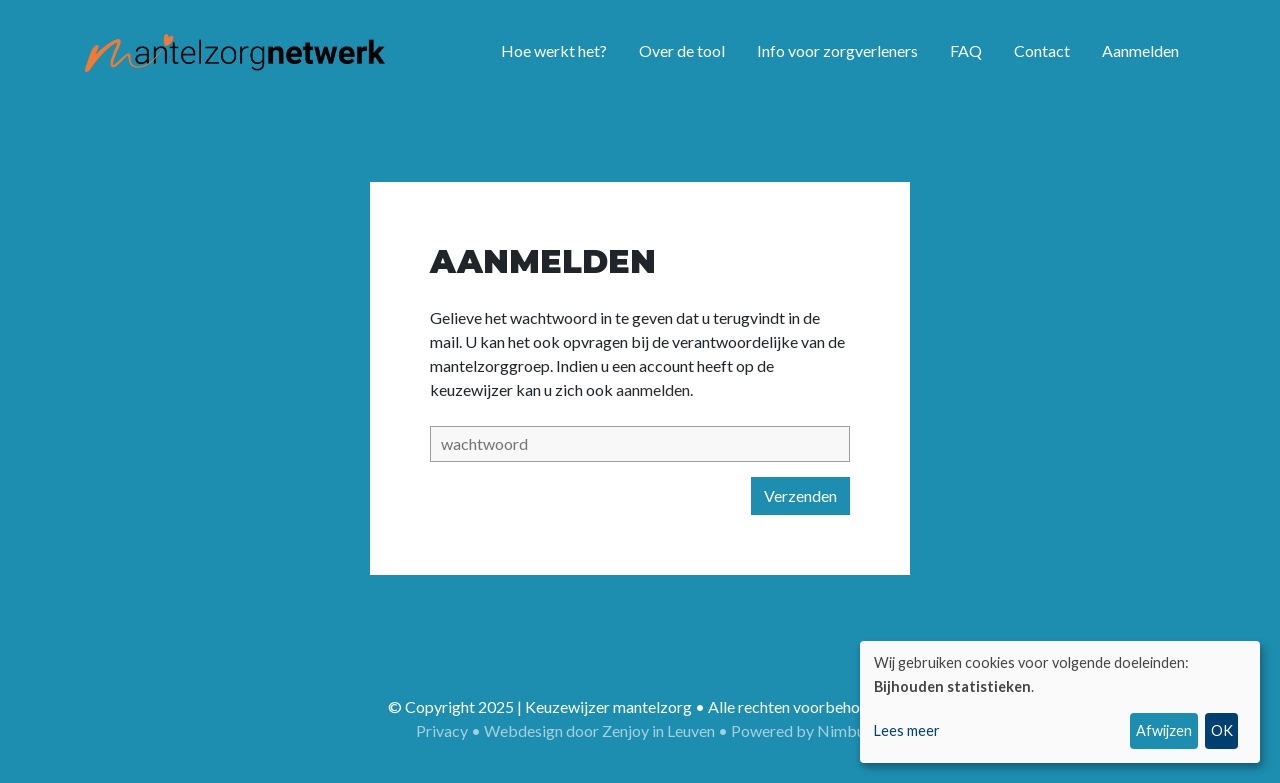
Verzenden (800, 495)
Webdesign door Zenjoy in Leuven (599, 730)
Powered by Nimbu (798, 730)
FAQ (966, 50)
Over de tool (682, 50)
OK (1222, 730)
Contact (1042, 50)
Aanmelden (1140, 50)
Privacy (442, 730)
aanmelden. (654, 389)
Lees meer (907, 731)
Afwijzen (1164, 730)
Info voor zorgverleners (837, 50)
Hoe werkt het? (554, 50)
